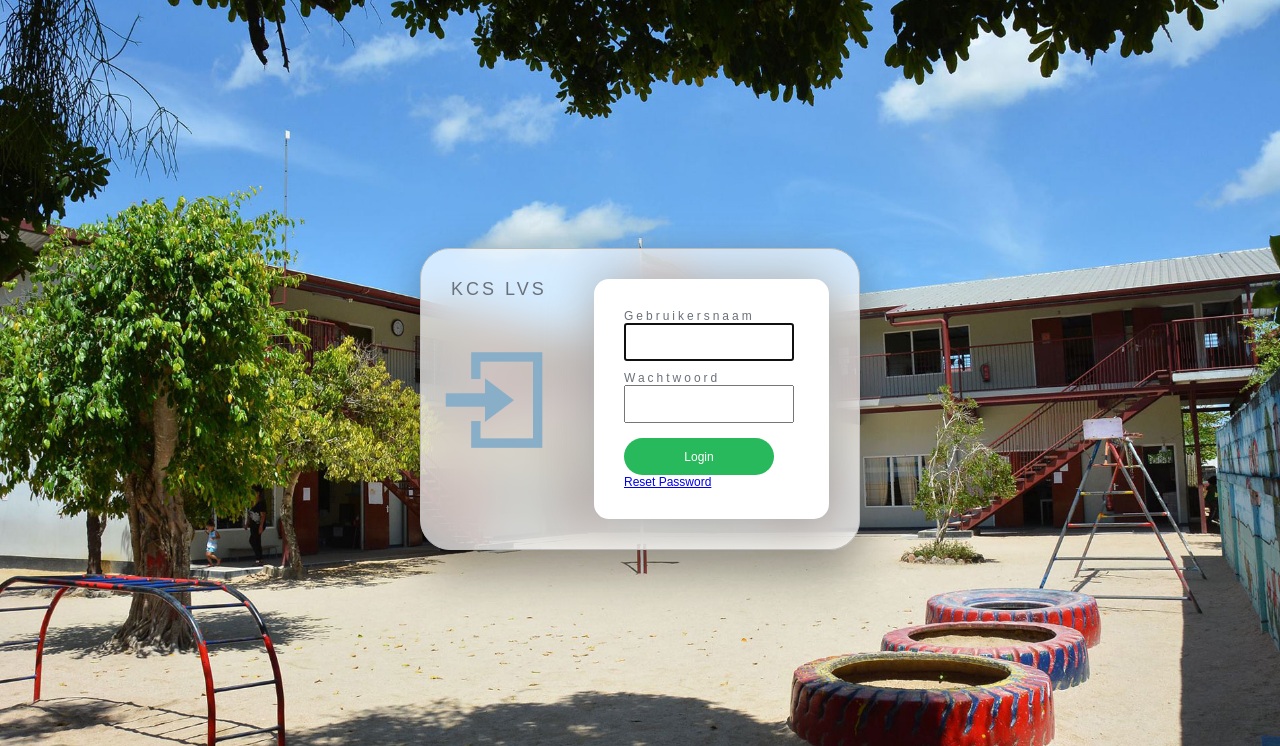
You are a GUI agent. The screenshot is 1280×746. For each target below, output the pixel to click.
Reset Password (667, 482)
